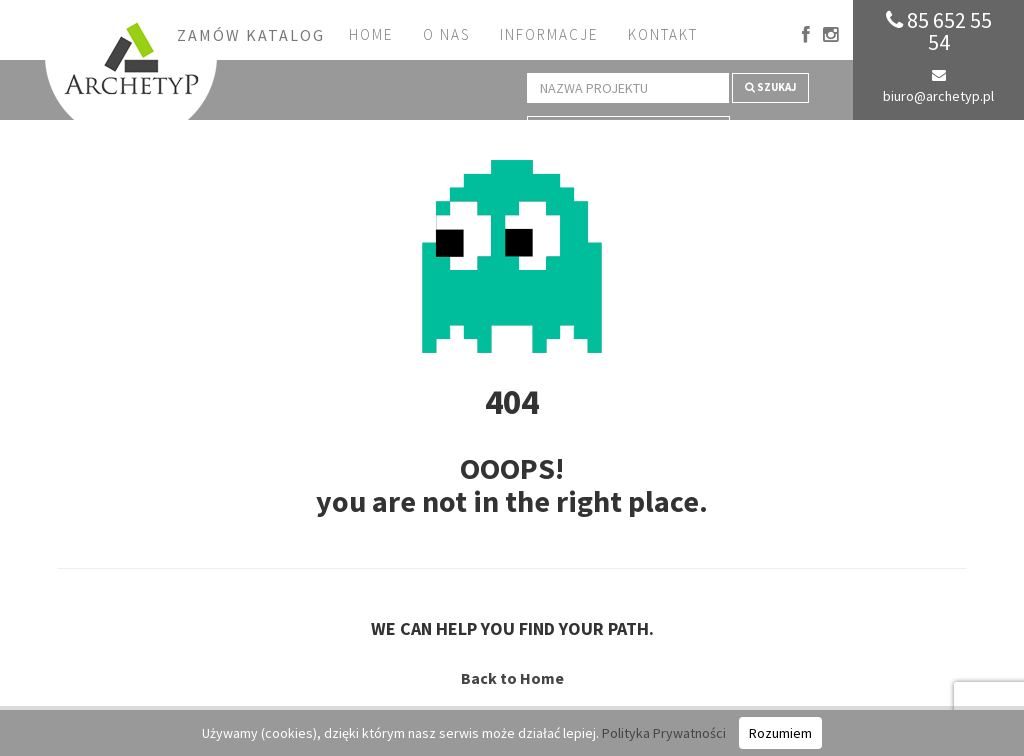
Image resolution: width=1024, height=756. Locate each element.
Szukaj (770, 87)
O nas (446, 34)
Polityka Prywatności (664, 733)
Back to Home (512, 678)
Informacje (549, 34)
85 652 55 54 (939, 31)
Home (371, 34)
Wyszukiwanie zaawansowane (628, 130)
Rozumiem (780, 733)
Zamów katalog (251, 35)
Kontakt (663, 34)
